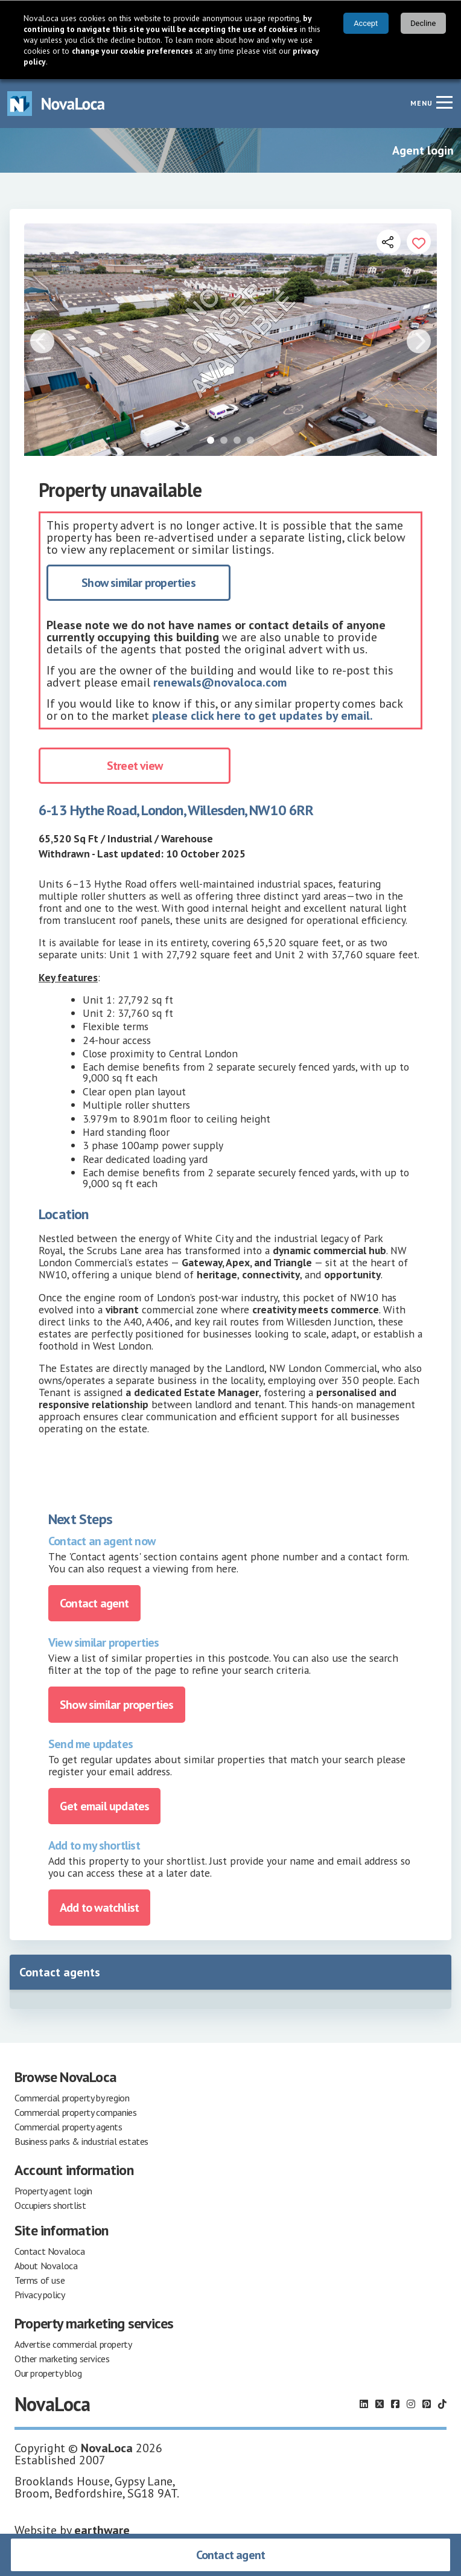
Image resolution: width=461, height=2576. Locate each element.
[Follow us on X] (379, 2404)
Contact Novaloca (49, 2251)
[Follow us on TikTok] (442, 2404)
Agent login (423, 150)
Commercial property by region (71, 2098)
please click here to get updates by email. (262, 715)
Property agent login (53, 2191)
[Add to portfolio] (419, 241)
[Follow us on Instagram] (411, 2404)
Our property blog (47, 2373)
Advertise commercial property (73, 2344)
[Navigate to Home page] (56, 103)
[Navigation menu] (444, 102)
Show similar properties (138, 583)
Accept (366, 23)
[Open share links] (389, 241)
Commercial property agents (68, 2127)
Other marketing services (61, 2359)
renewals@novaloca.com (220, 682)
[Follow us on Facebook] (395, 2404)
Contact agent (230, 2555)
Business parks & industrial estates (81, 2141)
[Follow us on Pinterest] (426, 2404)
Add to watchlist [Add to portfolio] (99, 1907)
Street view (134, 766)
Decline (423, 23)
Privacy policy (39, 2295)
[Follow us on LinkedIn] (364, 2404)
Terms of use (39, 2280)
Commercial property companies (75, 2112)
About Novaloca (45, 2266)
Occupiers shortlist (50, 2205)
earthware (102, 2530)
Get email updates (104, 1806)
